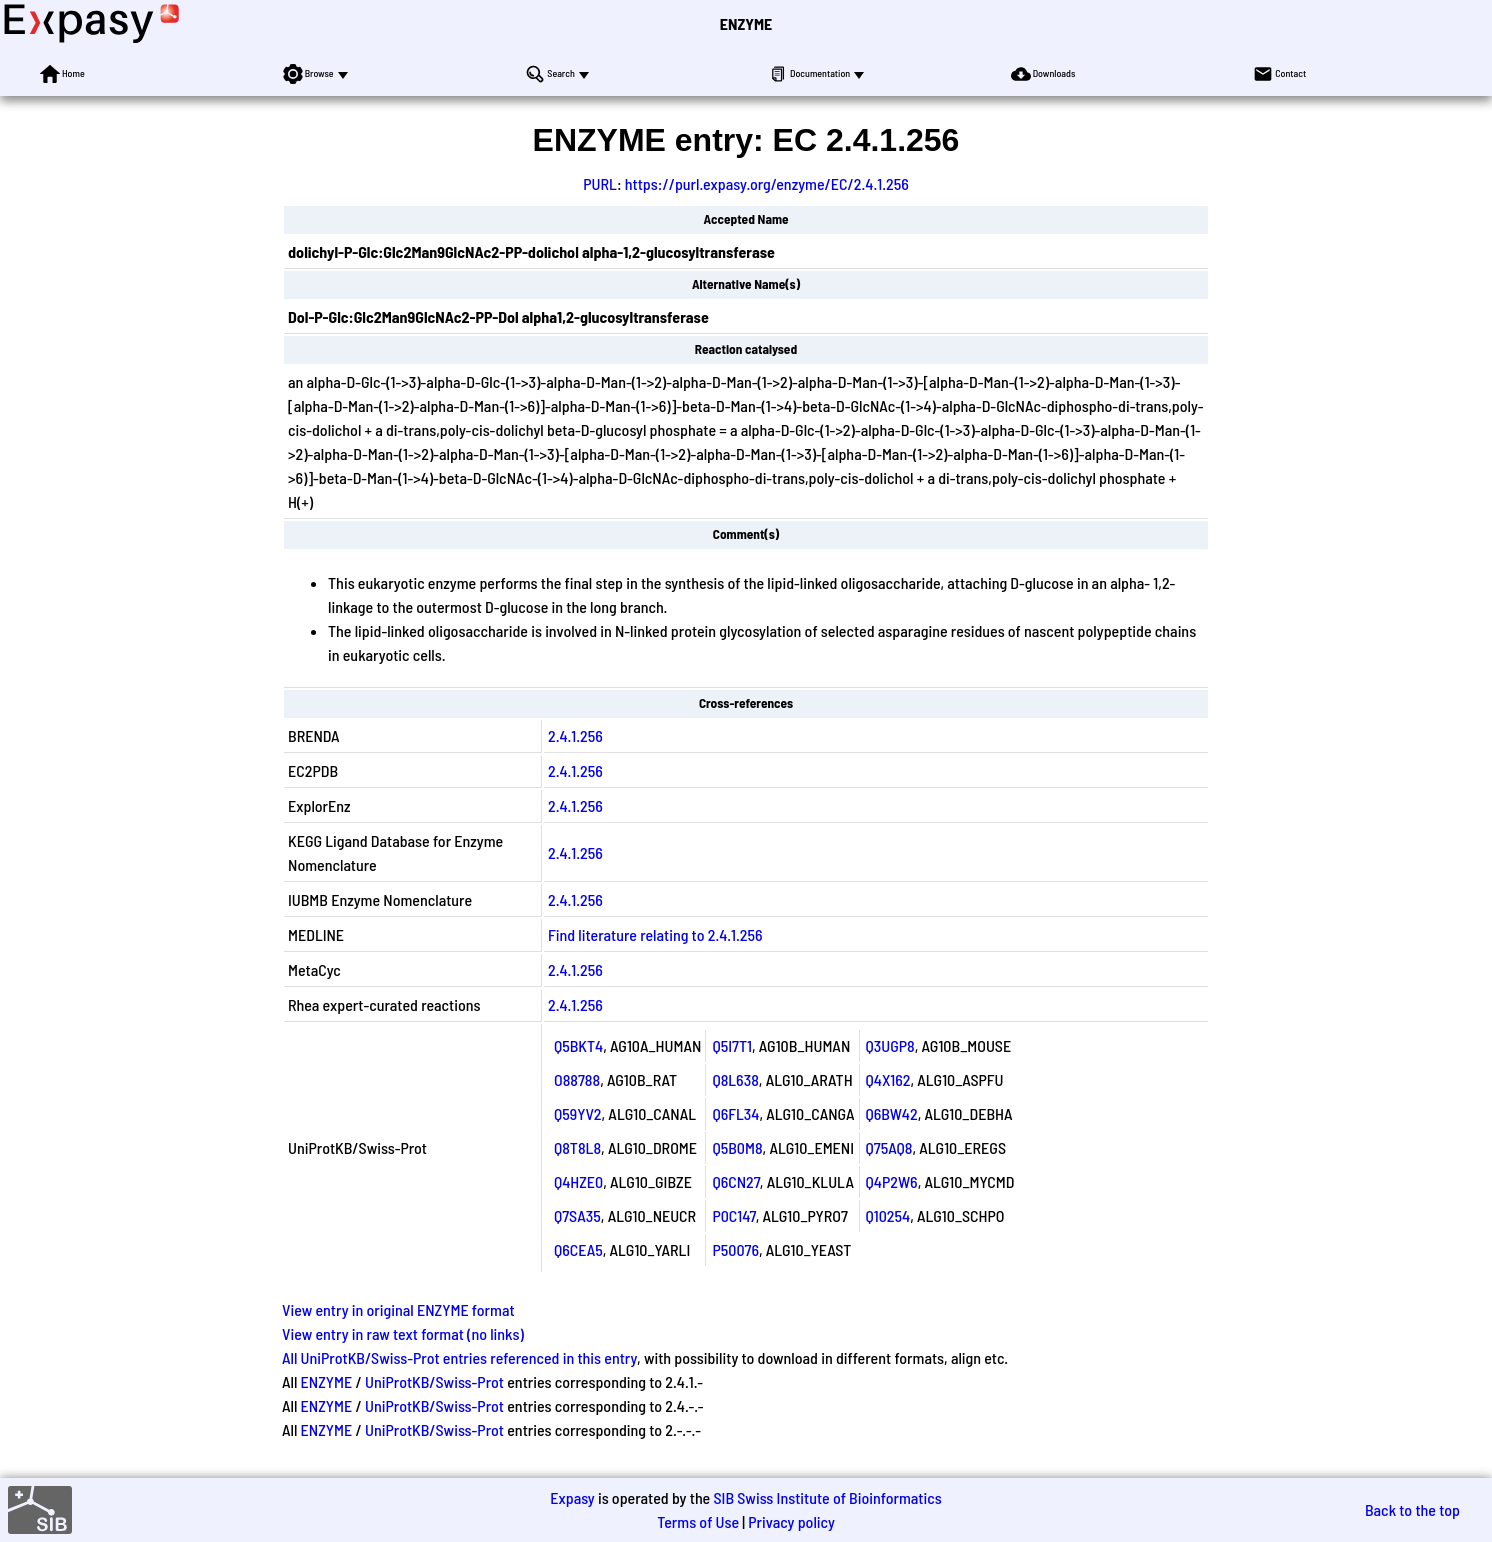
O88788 (577, 1079)
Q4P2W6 (892, 1181)
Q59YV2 (578, 1113)
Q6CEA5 (578, 1249)
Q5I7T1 (732, 1045)
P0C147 (733, 1215)
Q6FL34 (735, 1113)
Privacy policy (791, 1521)
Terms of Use (698, 1521)
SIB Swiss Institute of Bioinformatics (827, 1497)
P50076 (735, 1249)
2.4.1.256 (575, 735)
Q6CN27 (735, 1181)
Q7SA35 (577, 1215)
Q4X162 (888, 1079)
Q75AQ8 (889, 1147)
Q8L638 (735, 1079)
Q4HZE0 (578, 1181)
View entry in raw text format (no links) (403, 1333)
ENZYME (746, 23)
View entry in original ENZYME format (398, 1309)
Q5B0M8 (737, 1147)
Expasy (572, 1497)
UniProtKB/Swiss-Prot (434, 1381)
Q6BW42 (892, 1113)
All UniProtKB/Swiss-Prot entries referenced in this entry (459, 1357)
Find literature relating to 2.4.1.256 (655, 934)
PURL (600, 183)
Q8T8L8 (577, 1147)
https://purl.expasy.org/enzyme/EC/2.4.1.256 (767, 183)
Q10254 (888, 1215)
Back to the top (1412, 1509)
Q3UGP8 (890, 1045)
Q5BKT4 (578, 1045)
